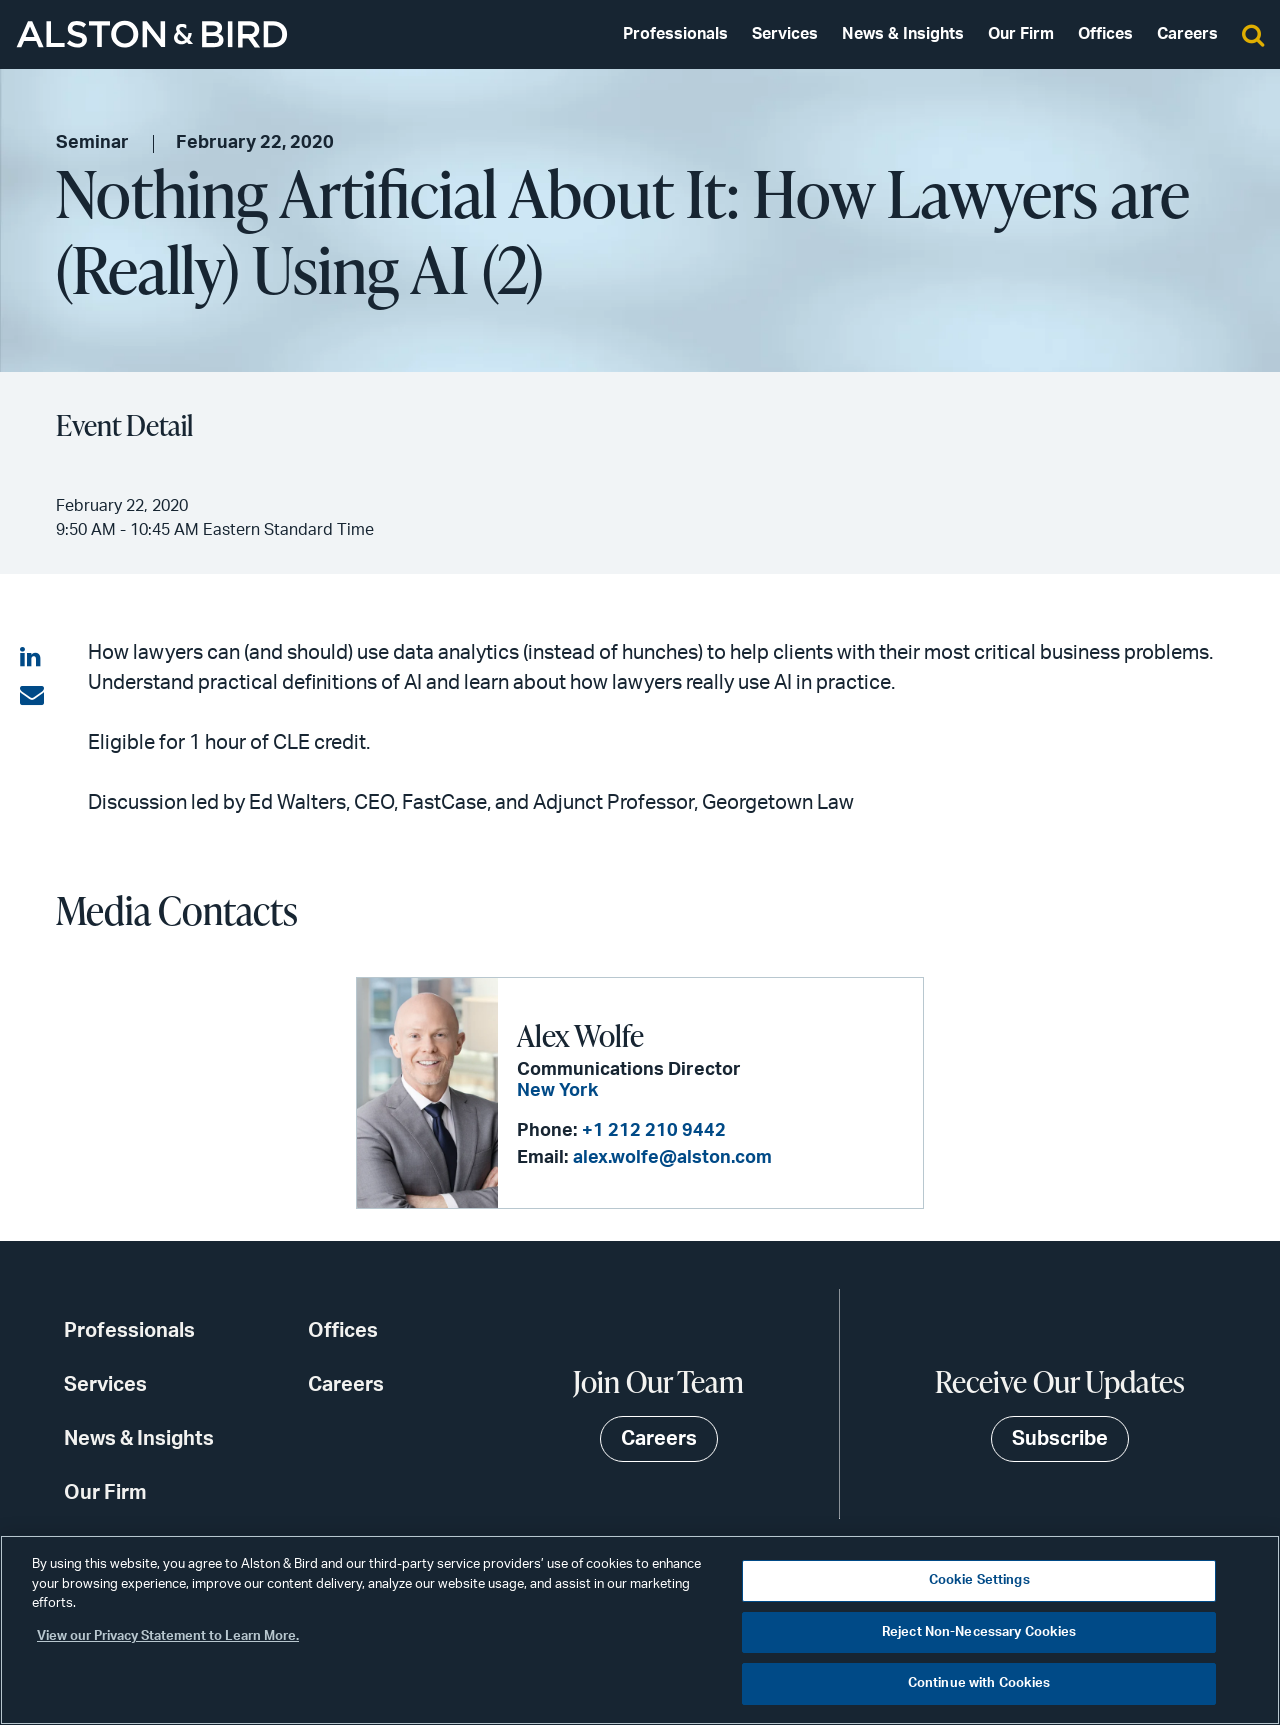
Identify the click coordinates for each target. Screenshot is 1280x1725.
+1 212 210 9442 (654, 1131)
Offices (1105, 34)
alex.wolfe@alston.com (672, 1158)
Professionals (675, 34)
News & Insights (903, 34)
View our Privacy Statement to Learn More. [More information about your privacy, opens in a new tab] (168, 1636)
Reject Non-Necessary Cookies (979, 1632)
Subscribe (1060, 1439)
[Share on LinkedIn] (32, 658)
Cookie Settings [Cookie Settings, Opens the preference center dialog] (979, 1580)
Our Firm (1021, 34)
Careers (1187, 34)
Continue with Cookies (979, 1683)
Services (785, 34)
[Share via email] (32, 696)
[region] (640, 1630)
